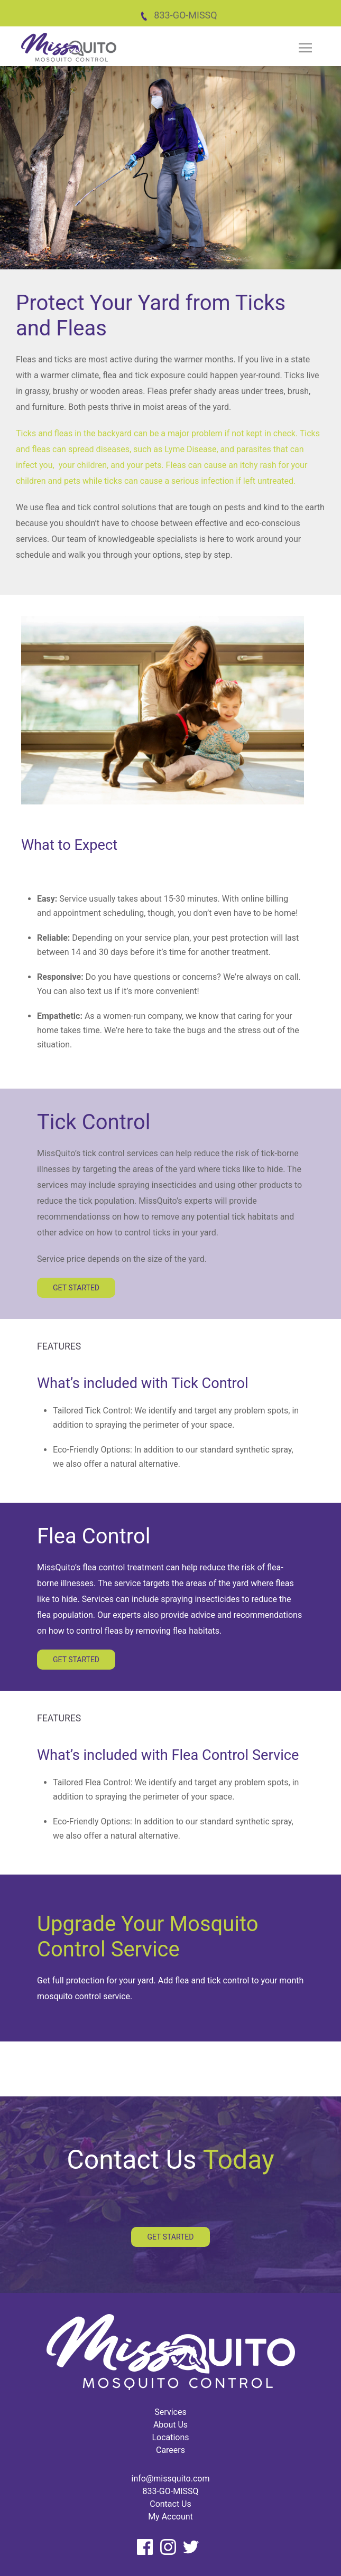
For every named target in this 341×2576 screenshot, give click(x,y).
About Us (170, 2425)
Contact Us (170, 2504)
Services (170, 2412)
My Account (170, 2517)
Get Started (76, 1288)
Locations (170, 2437)
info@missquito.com (171, 2479)
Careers (170, 2450)
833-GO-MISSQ (178, 15)
